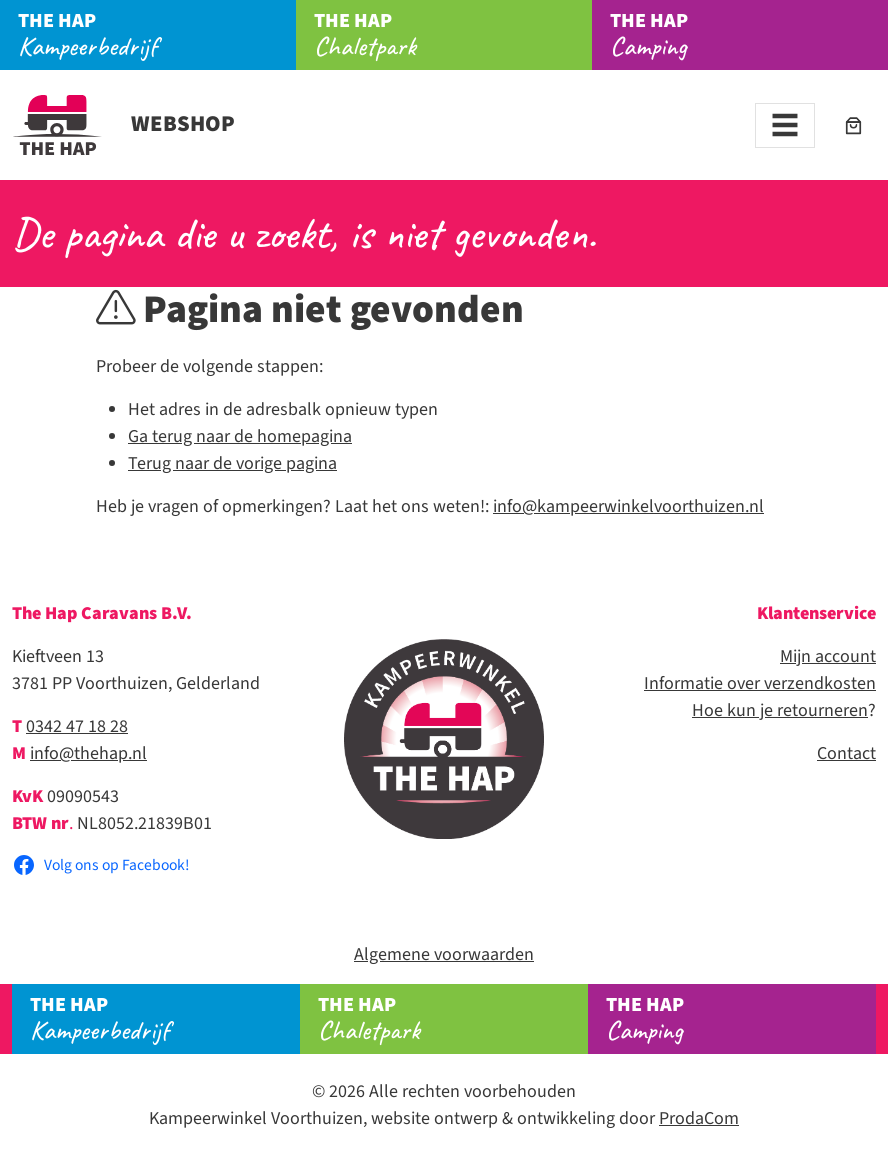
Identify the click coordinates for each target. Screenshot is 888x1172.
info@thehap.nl (88, 753)
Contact (846, 753)
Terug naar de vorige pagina (232, 463)
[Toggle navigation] (785, 125)
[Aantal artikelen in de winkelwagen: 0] (853, 125)
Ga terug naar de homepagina (240, 436)
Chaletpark (453, 35)
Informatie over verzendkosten (760, 683)
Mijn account (828, 656)
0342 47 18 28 (77, 726)
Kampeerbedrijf (157, 35)
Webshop (123, 124)
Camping (749, 35)
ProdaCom (699, 1118)
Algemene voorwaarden (444, 954)
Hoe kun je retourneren (780, 710)
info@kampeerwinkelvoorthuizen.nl (628, 506)
